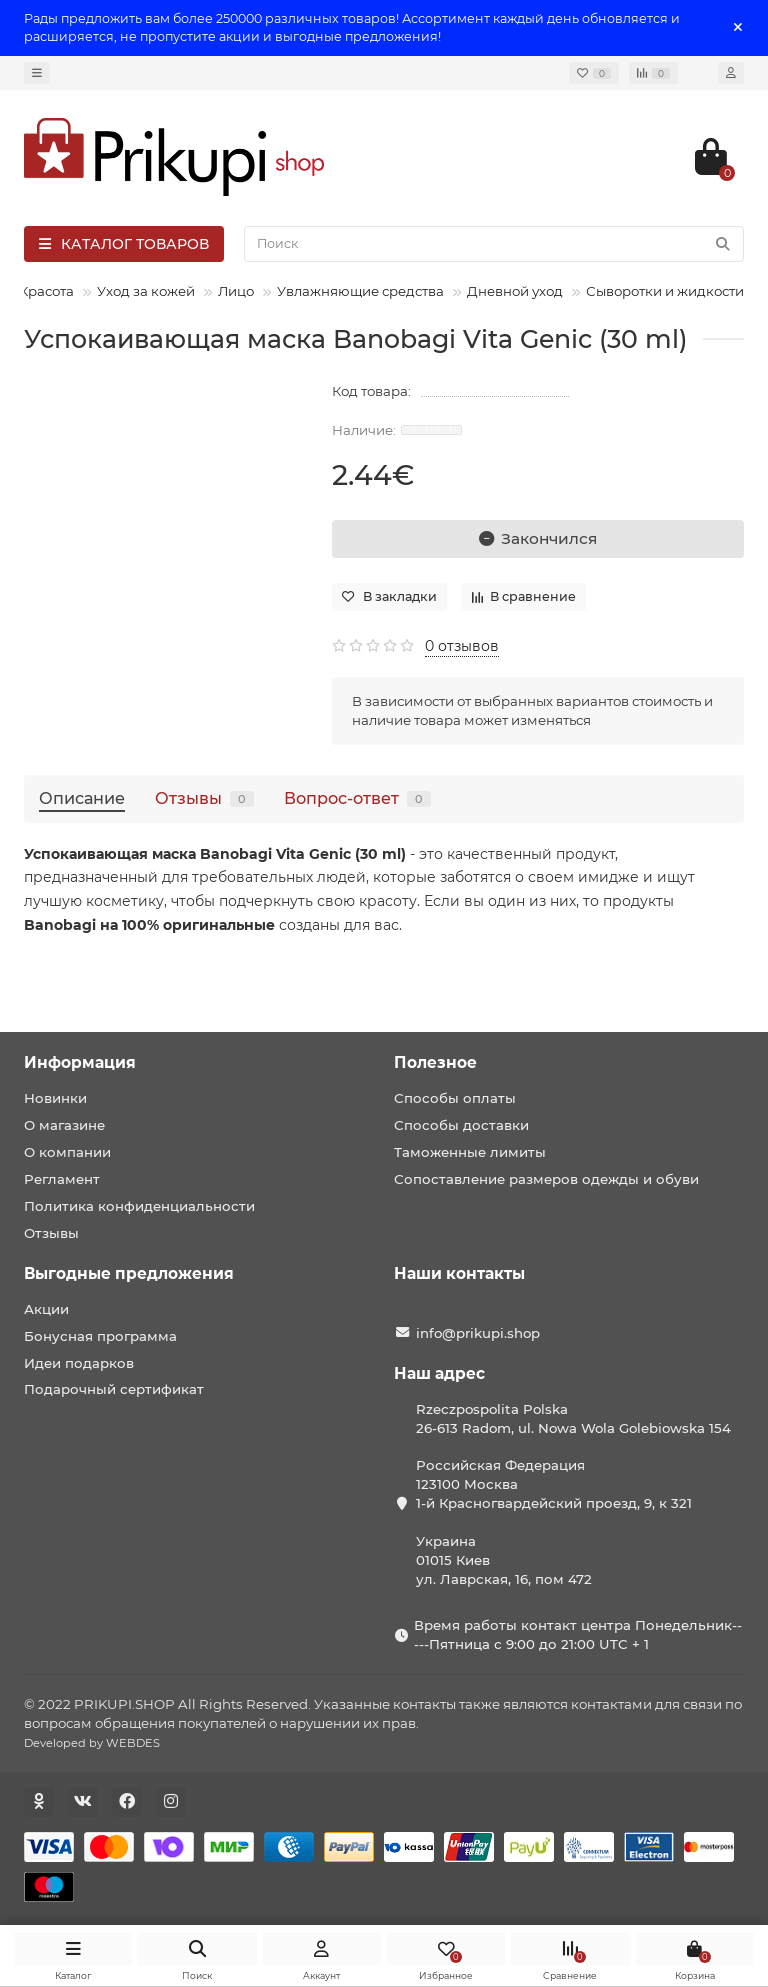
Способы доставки (461, 1125)
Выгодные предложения (129, 1273)
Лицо (236, 291)
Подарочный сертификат (114, 1389)
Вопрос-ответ (357, 798)
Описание (82, 798)
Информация (80, 1062)
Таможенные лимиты (470, 1152)
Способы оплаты (455, 1098)
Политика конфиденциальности (139, 1206)
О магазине (64, 1125)
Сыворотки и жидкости (665, 291)
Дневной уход (515, 291)
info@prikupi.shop (478, 1333)
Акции (46, 1309)
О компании (67, 1152)
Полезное (435, 1062)
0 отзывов (462, 646)
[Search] (494, 244)
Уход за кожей (146, 291)
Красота (46, 291)
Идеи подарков (79, 1363)
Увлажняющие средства (360, 291)
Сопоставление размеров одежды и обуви (546, 1179)
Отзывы (204, 798)
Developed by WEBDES (92, 1743)
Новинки (55, 1098)
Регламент (62, 1179)
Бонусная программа (100, 1336)
